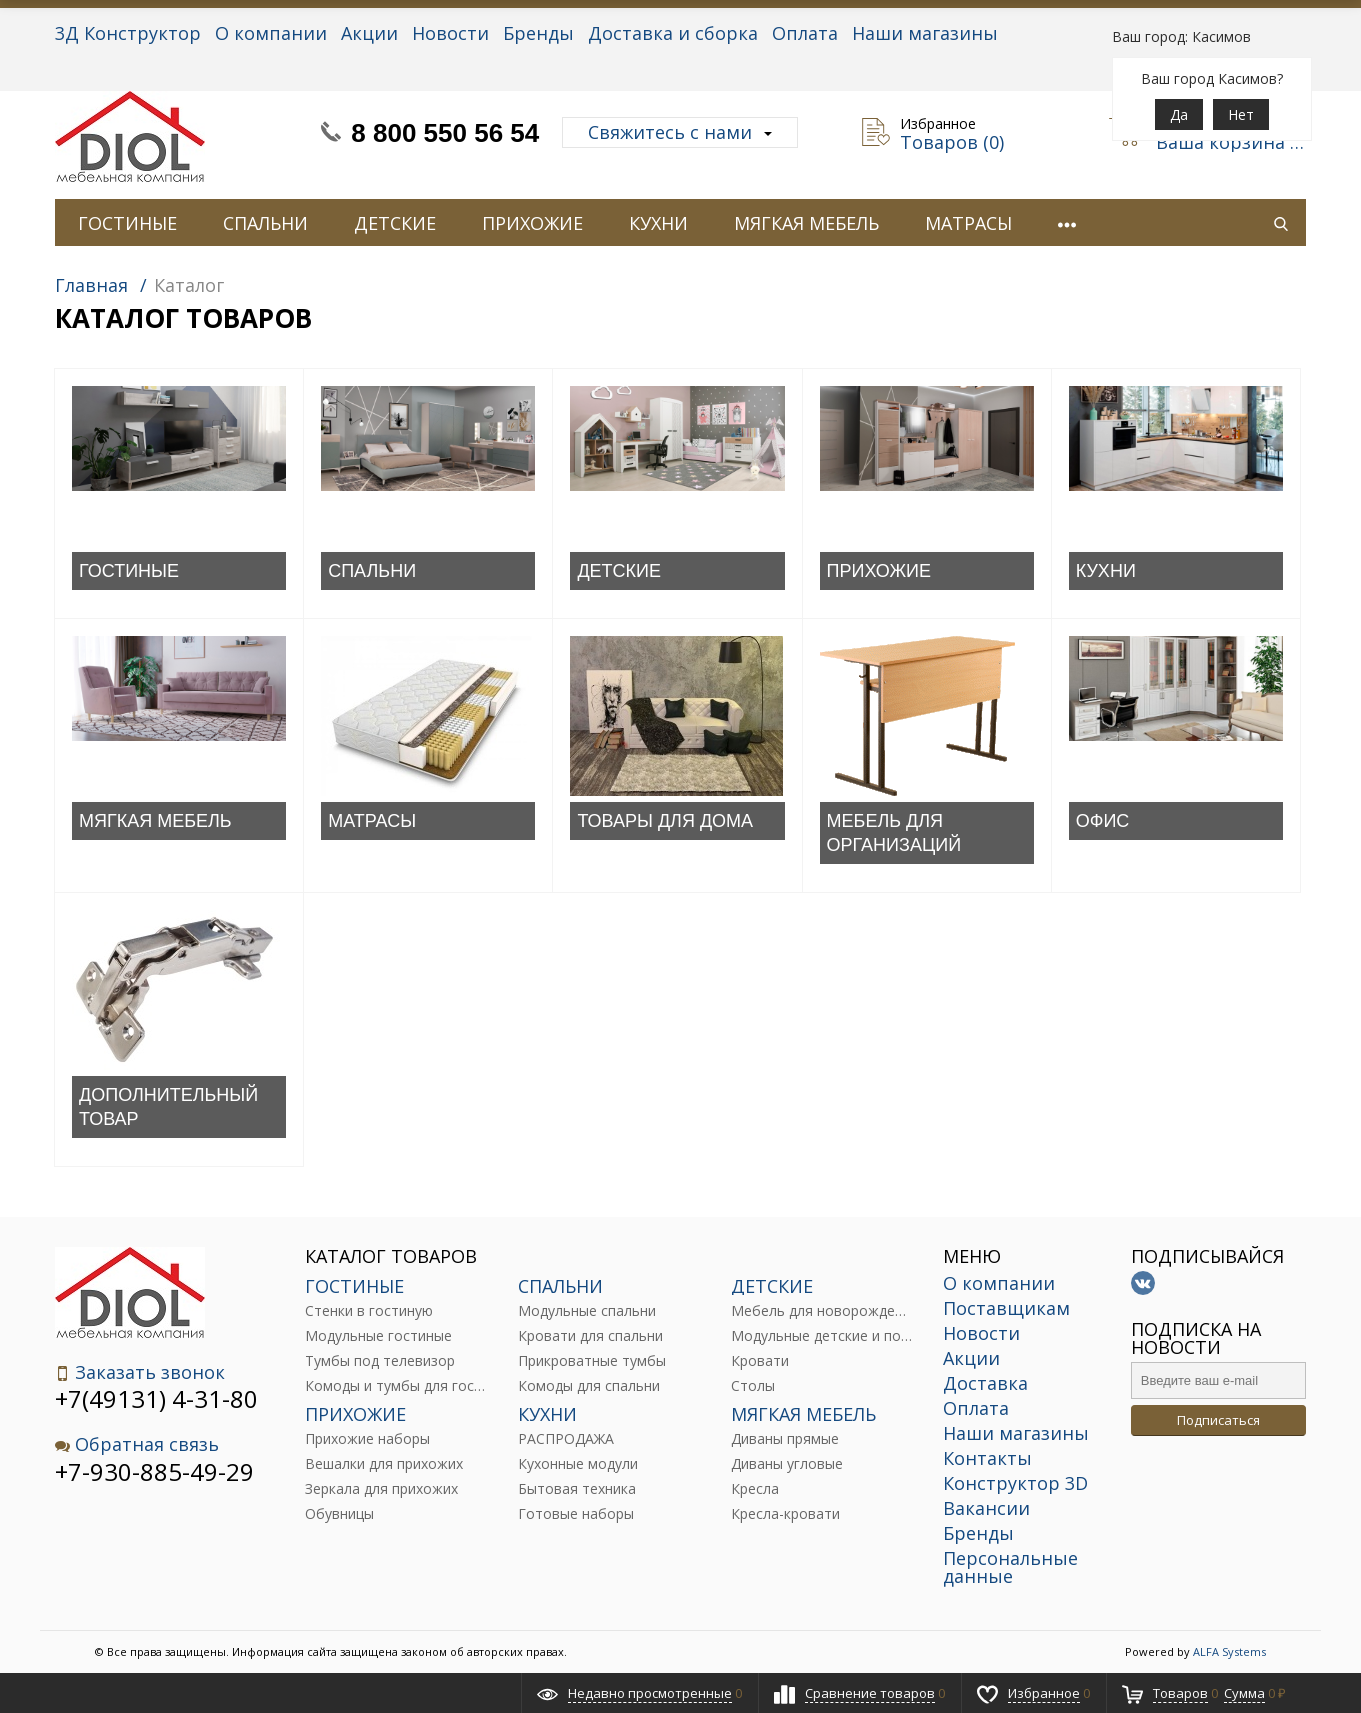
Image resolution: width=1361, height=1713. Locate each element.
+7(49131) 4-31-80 (156, 1398)
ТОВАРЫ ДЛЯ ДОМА (665, 821)
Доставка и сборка (673, 33)
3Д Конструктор (128, 33)
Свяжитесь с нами (680, 132)
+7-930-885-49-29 (154, 1471)
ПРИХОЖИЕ (532, 223)
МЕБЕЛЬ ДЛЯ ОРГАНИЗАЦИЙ (894, 833)
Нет (1241, 114)
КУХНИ (658, 223)
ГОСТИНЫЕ (127, 223)
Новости (450, 33)
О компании (271, 33)
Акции (369, 33)
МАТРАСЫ (968, 223)
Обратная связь (137, 1444)
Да (1179, 114)
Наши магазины (925, 33)
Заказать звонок (140, 1372)
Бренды (538, 33)
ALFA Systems (1229, 1651)
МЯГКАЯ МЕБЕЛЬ (806, 223)
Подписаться (1218, 1420)
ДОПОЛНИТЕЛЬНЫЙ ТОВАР (168, 1107)
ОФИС (1103, 821)
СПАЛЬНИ (265, 223)
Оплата (805, 33)
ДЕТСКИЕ (395, 223)
